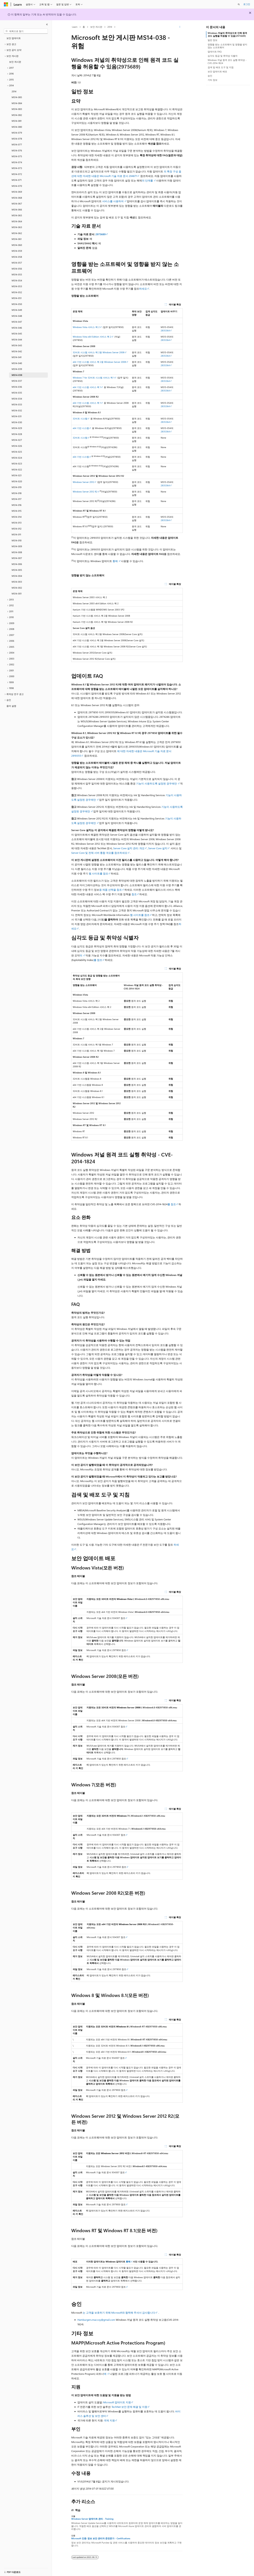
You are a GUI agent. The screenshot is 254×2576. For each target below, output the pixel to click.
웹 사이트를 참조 (98, 873)
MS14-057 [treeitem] (17, 262)
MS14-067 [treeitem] (17, 203)
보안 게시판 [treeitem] (15, 61)
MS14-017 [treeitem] (17, 499)
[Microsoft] (6, 4)
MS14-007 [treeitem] (17, 558)
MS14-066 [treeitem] (17, 209)
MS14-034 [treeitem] (17, 398)
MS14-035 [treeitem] (17, 392)
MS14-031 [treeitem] (17, 416)
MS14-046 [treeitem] (17, 327)
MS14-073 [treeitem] (17, 168)
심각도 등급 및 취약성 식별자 (222, 55)
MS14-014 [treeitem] (17, 516)
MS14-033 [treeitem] (17, 404)
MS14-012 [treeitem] (17, 528)
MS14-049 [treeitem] (17, 309)
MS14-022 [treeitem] (17, 469)
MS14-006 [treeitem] (17, 564)
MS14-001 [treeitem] (17, 593)
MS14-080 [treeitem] (17, 126)
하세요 (143, 288)
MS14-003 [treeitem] (17, 581)
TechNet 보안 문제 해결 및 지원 (129, 2406)
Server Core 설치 (157, 848)
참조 (134, 894)
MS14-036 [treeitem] (17, 386)
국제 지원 (109, 2420)
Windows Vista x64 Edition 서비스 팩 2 (92, 336)
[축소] (47, 24)
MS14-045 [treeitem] (17, 333)
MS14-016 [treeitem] (17, 505)
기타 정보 (212, 79)
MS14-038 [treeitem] (17, 375)
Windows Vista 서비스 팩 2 (86, 327)
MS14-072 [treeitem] (17, 174)
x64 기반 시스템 (81, 428)
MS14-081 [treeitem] (17, 120)
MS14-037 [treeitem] (17, 380)
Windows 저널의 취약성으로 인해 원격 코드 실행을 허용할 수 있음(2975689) (227, 34)
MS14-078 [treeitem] (17, 138)
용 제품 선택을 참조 (110, 889)
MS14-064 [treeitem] (17, 221)
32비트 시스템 (80, 418)
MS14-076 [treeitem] (17, 150)
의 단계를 (148, 180)
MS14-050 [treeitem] (17, 304)
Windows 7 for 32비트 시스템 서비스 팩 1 (93, 377)
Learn (74, 26)
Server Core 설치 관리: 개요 (128, 848)
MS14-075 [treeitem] (17, 156)
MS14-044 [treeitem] (17, 339)
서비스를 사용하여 (113, 201)
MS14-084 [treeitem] (17, 103)
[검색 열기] (239, 4)
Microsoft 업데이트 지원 (117, 2402)
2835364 (165, 330)
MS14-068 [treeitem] (17, 197)
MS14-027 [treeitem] (17, 439)
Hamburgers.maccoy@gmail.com (96, 2319)
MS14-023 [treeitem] (17, 463)
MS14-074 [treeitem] (17, 162)
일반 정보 (212, 40)
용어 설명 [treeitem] (11, 705)
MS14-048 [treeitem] (17, 315)
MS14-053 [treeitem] (17, 286)
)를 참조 (97, 960)
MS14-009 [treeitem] (17, 546)
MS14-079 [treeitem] (17, 132)
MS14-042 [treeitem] (17, 351)
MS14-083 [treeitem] (17, 109)
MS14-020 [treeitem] (17, 481)
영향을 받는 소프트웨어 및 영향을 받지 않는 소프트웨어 (227, 46)
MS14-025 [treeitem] (17, 451)
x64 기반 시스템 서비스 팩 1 (87, 387)
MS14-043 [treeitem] (17, 345)
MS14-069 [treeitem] (17, 191)
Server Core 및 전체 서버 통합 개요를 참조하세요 (99, 852)
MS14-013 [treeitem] (17, 522)
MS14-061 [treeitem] (17, 239)
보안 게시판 (96, 26)
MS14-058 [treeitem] (17, 256)
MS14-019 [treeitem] (17, 487)
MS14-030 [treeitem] (17, 422)
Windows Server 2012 (83, 482)
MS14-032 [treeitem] (17, 410)
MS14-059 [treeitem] (17, 250)
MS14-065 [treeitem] (17, 215)
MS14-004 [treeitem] (17, 575)
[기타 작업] (180, 27)
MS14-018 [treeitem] (17, 493)
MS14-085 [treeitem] (17, 97)
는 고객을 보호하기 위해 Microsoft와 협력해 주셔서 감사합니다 (119, 2312)
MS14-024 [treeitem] (17, 457)
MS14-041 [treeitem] (17, 357)
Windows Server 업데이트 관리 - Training (92, 2518)
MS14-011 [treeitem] (16, 534)
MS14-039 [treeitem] (17, 369)
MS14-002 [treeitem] (17, 587)
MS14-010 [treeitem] (17, 540)
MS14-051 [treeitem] (17, 298)
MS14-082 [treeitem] (17, 115)
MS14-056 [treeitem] (17, 268)
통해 (115, 561)
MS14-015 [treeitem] (17, 510)
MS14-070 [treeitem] (17, 185)
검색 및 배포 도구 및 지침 (221, 67)
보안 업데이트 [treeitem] (13, 38)
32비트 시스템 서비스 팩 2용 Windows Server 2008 (98, 352)
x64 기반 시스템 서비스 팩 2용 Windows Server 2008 (99, 361)
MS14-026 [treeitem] (17, 445)
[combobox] (26, 31)
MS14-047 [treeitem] (17, 321)
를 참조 (171, 1204)
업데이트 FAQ (215, 51)
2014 (109, 26)
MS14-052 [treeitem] (17, 292)
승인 (210, 75)
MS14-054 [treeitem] (17, 280)
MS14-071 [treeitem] (17, 179)
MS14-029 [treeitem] (17, 428)
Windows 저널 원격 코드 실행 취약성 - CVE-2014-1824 (227, 61)
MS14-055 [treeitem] (17, 274)
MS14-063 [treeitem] (17, 227)
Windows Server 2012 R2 (85, 491)
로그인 (246, 4)
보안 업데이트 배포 (217, 71)
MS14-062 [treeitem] (17, 233)
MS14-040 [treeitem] (17, 363)
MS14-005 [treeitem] (17, 569)
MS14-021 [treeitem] (17, 475)
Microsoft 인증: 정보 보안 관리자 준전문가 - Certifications (100, 2538)
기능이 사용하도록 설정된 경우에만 (156, 783)
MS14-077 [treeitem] (17, 144)
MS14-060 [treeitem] (17, 245)
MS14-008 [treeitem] (17, 552)
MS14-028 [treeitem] (17, 434)
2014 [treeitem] (14, 91)
